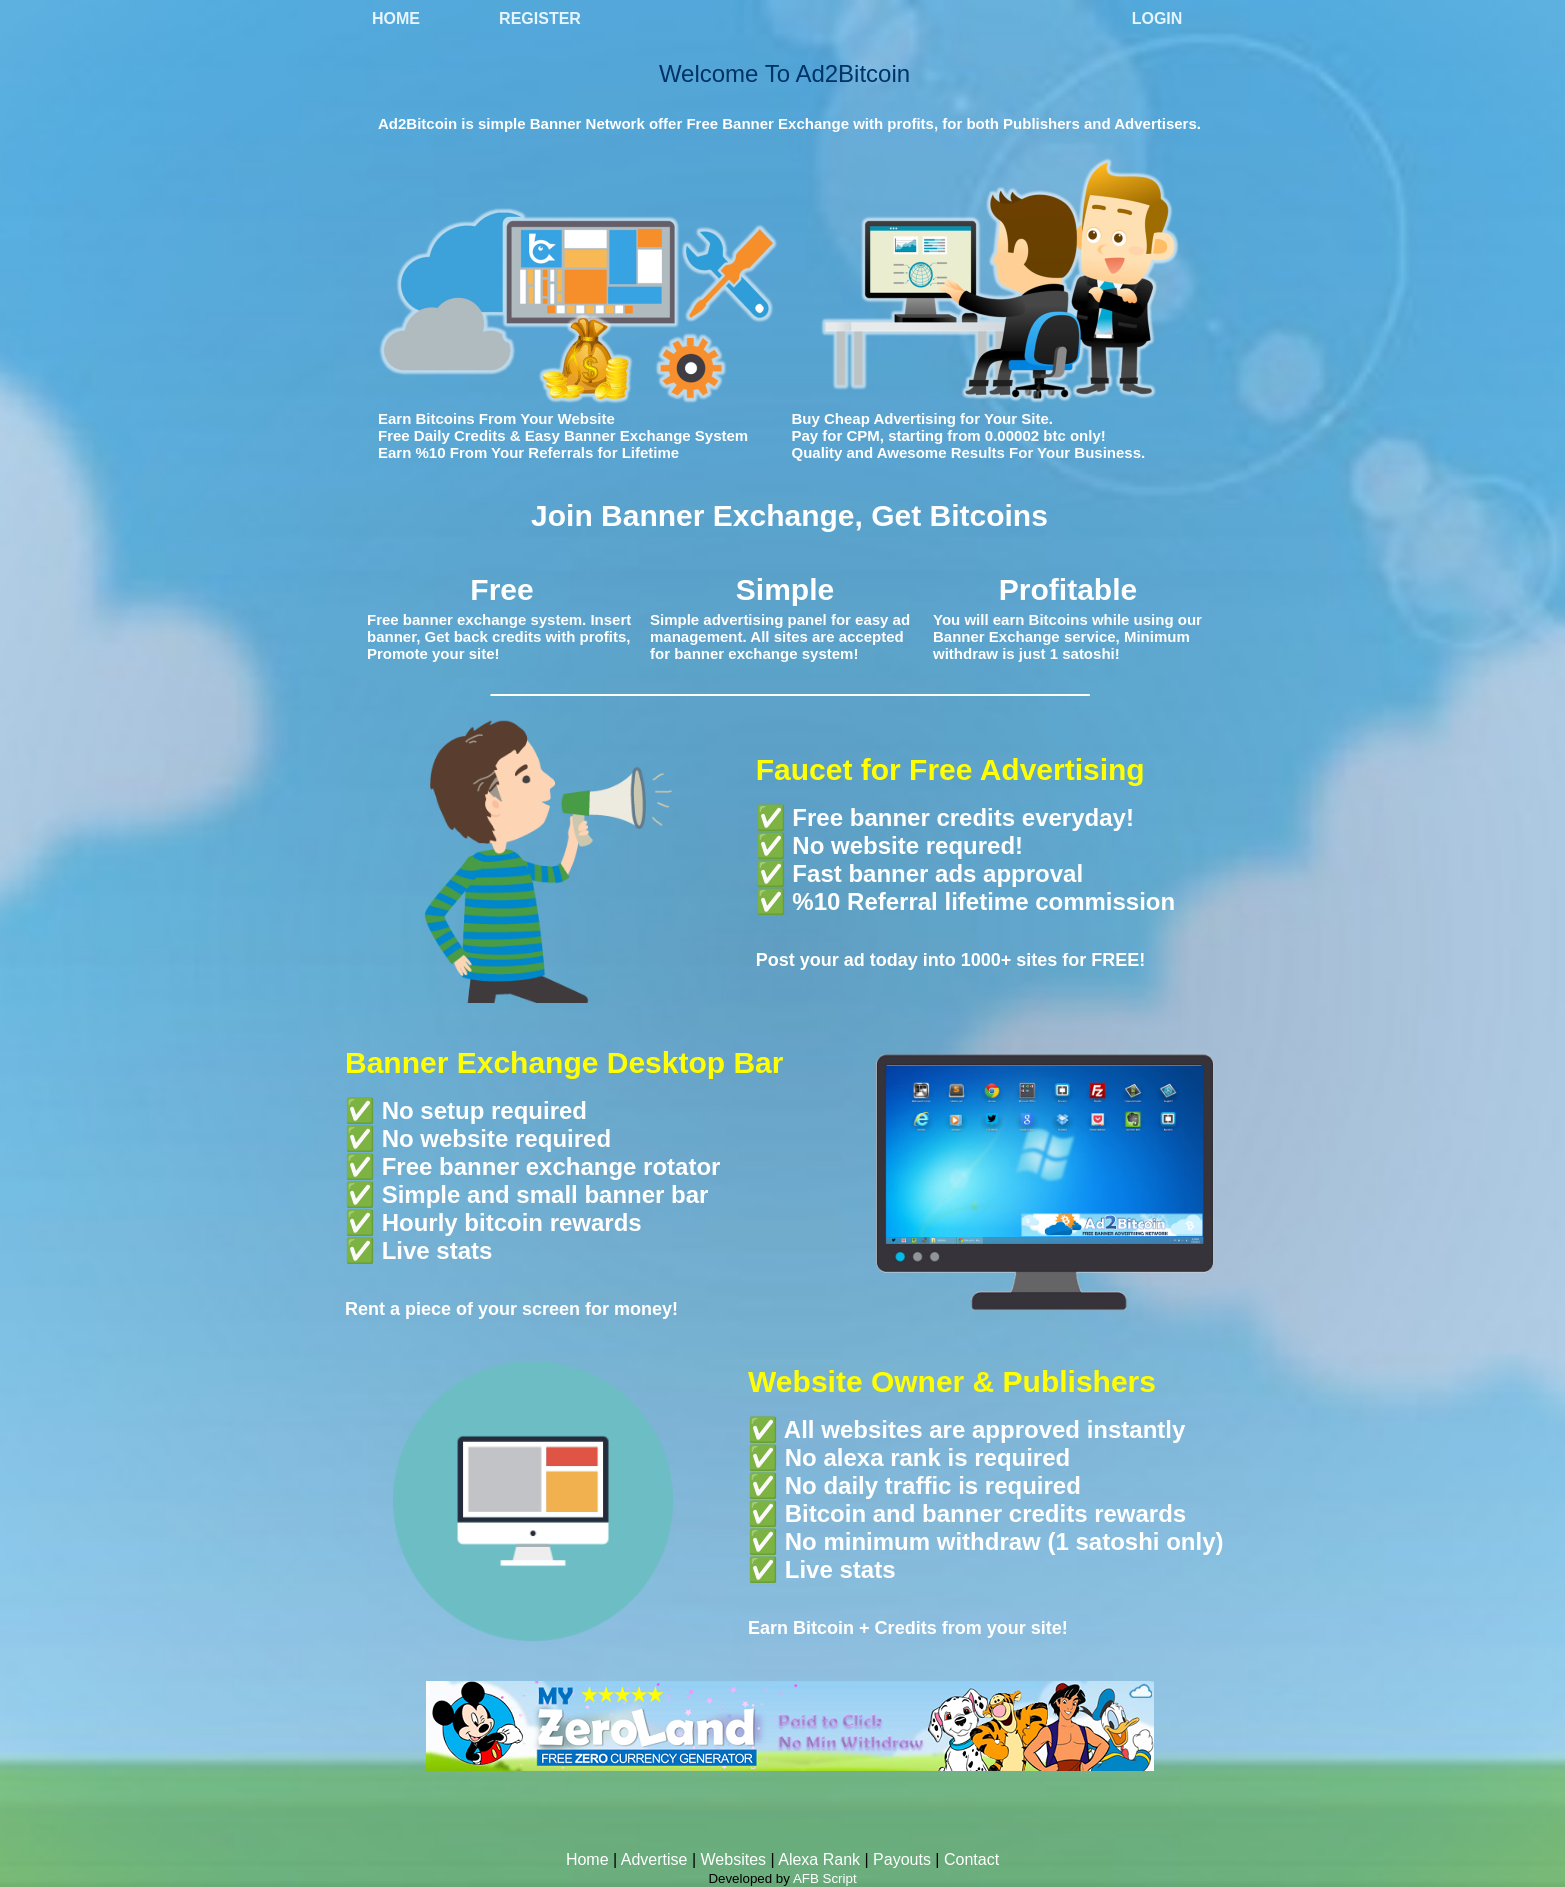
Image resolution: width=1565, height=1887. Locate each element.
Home (396, 18)
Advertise (654, 1859)
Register (540, 18)
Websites (734, 1859)
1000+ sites (1009, 960)
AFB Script (825, 1878)
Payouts (902, 1859)
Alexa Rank (819, 1859)
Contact (971, 1859)
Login (1157, 18)
